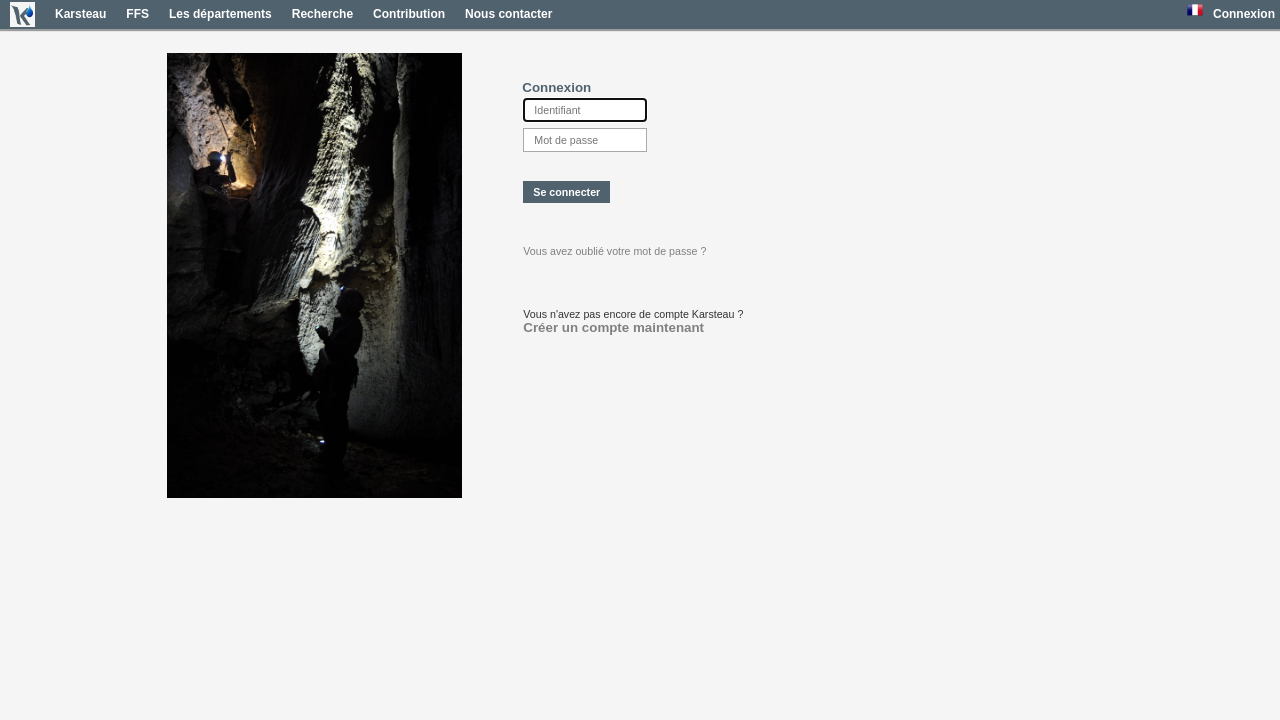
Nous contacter (508, 14)
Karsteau (80, 14)
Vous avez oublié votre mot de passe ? (614, 251)
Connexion (1244, 14)
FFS (137, 14)
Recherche (322, 14)
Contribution (409, 14)
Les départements (220, 14)
